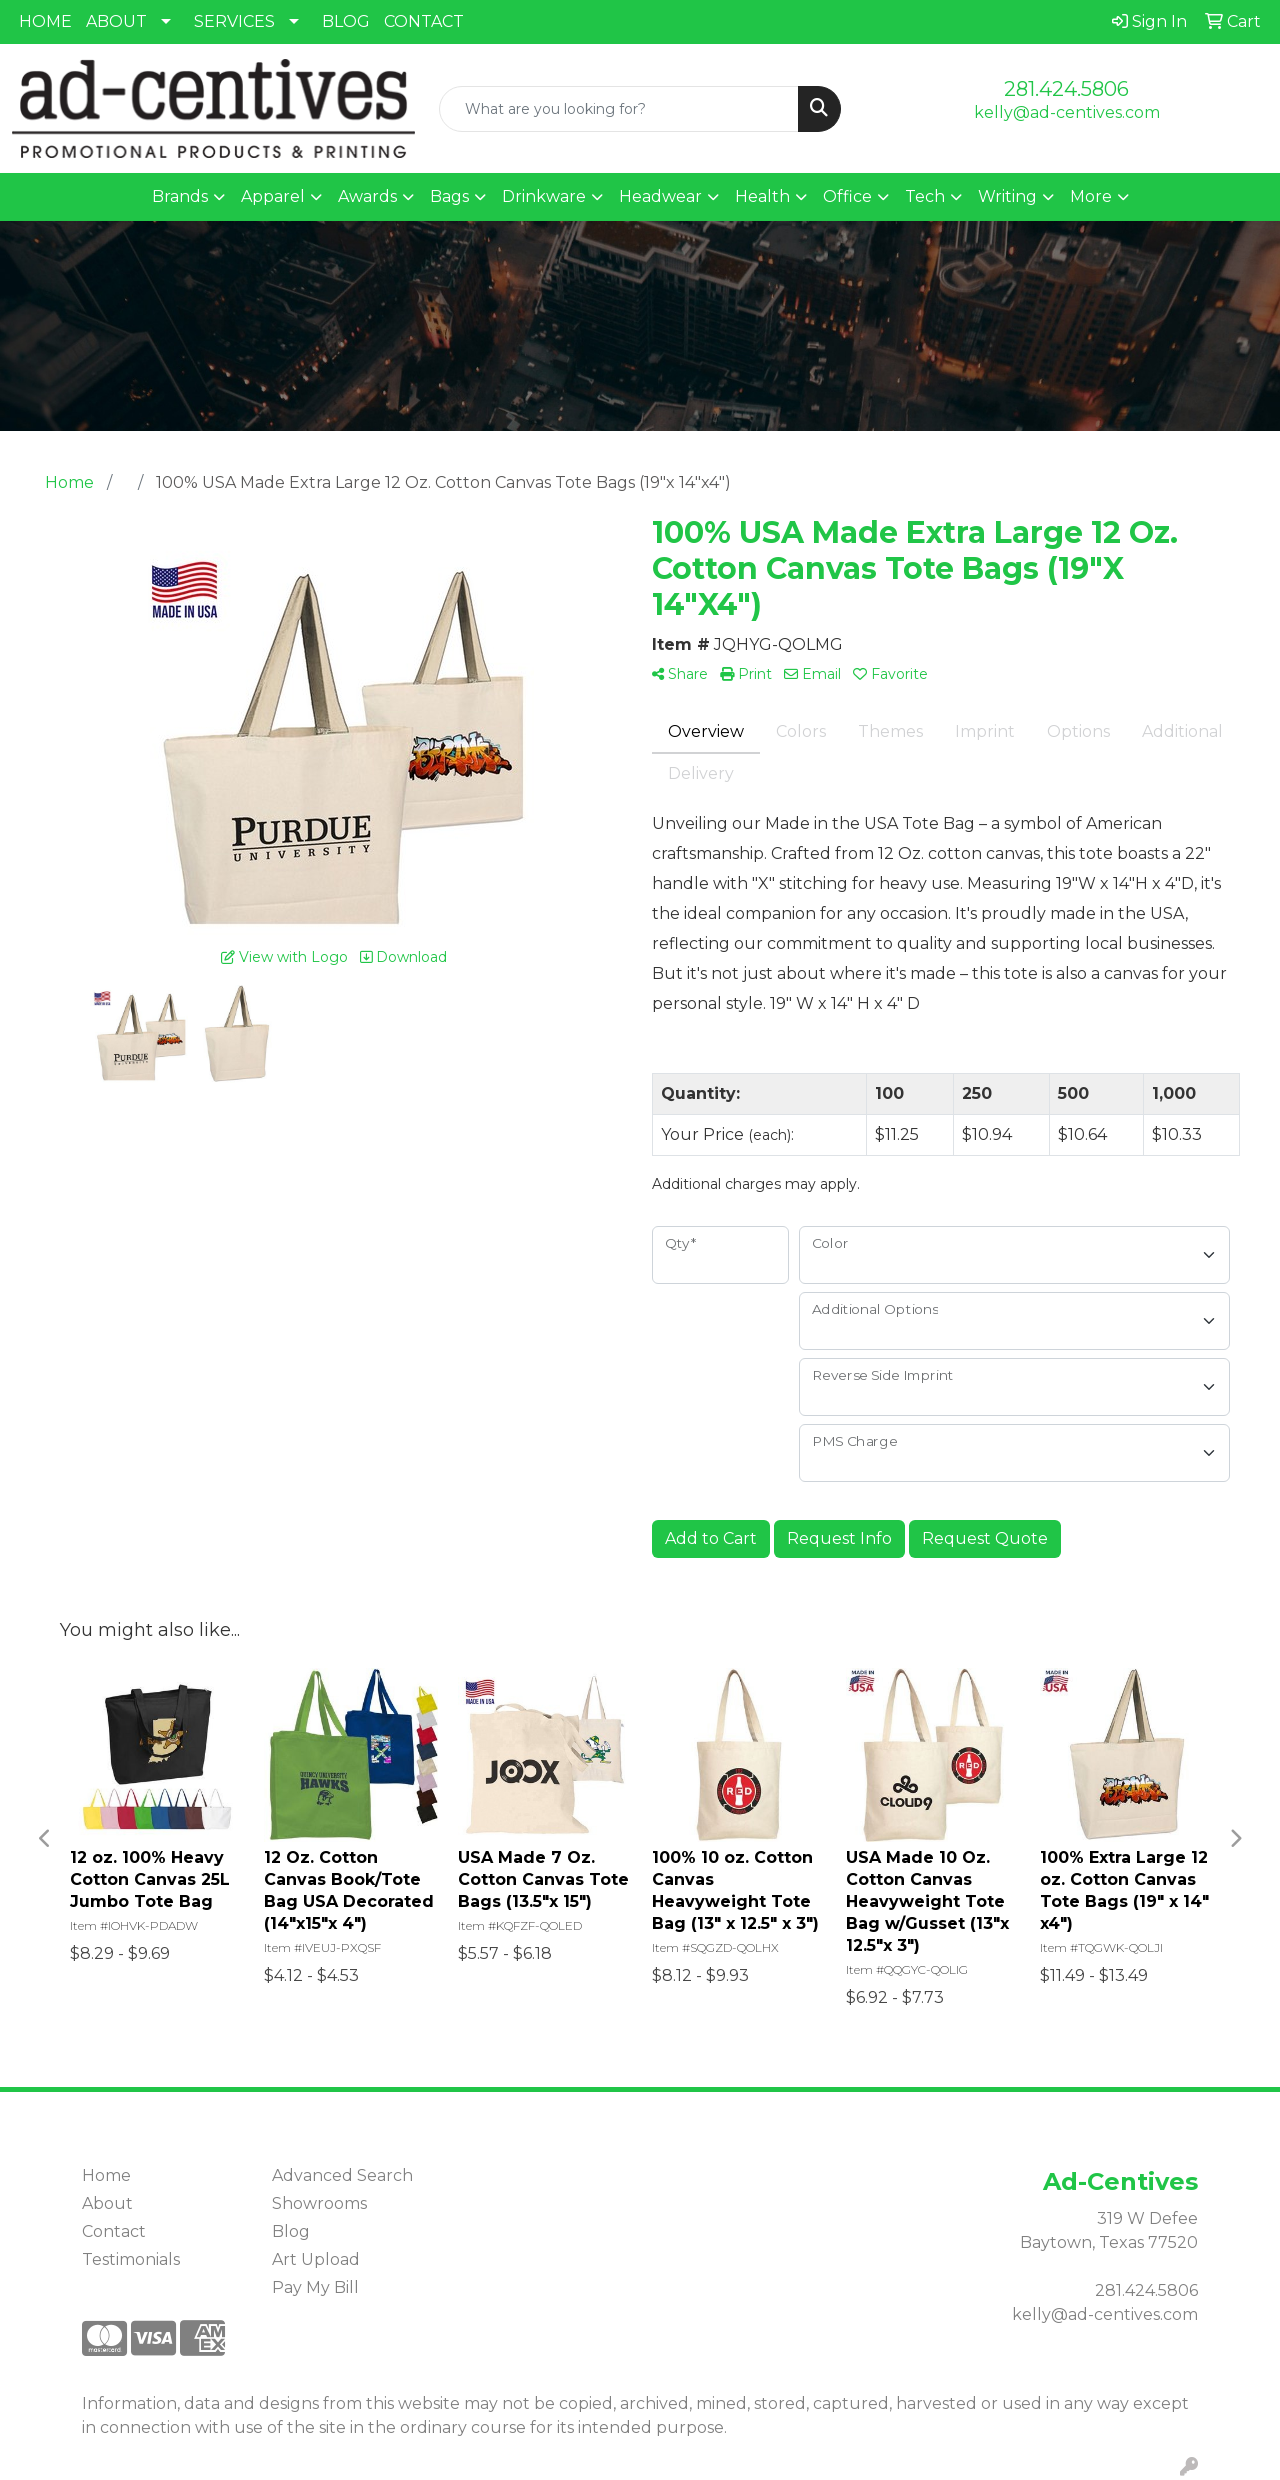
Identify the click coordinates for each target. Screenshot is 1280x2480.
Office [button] (847, 196)
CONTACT (424, 21)
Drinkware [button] (544, 196)
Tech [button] (925, 196)
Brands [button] (180, 196)
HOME (45, 21)
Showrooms (319, 2203)
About (107, 2203)
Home (106, 2175)
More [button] (1091, 196)
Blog (291, 2231)
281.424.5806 (1066, 89)
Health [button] (762, 196)
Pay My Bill (315, 2287)
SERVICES (234, 21)
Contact (114, 2231)
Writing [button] (1007, 196)
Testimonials (131, 2259)
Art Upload (316, 2259)
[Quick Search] (619, 109)
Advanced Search (342, 2175)
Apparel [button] (273, 196)
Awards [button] (367, 196)
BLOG (346, 21)
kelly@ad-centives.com (1067, 112)
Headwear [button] (660, 196)
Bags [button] (449, 196)
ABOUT (116, 21)
